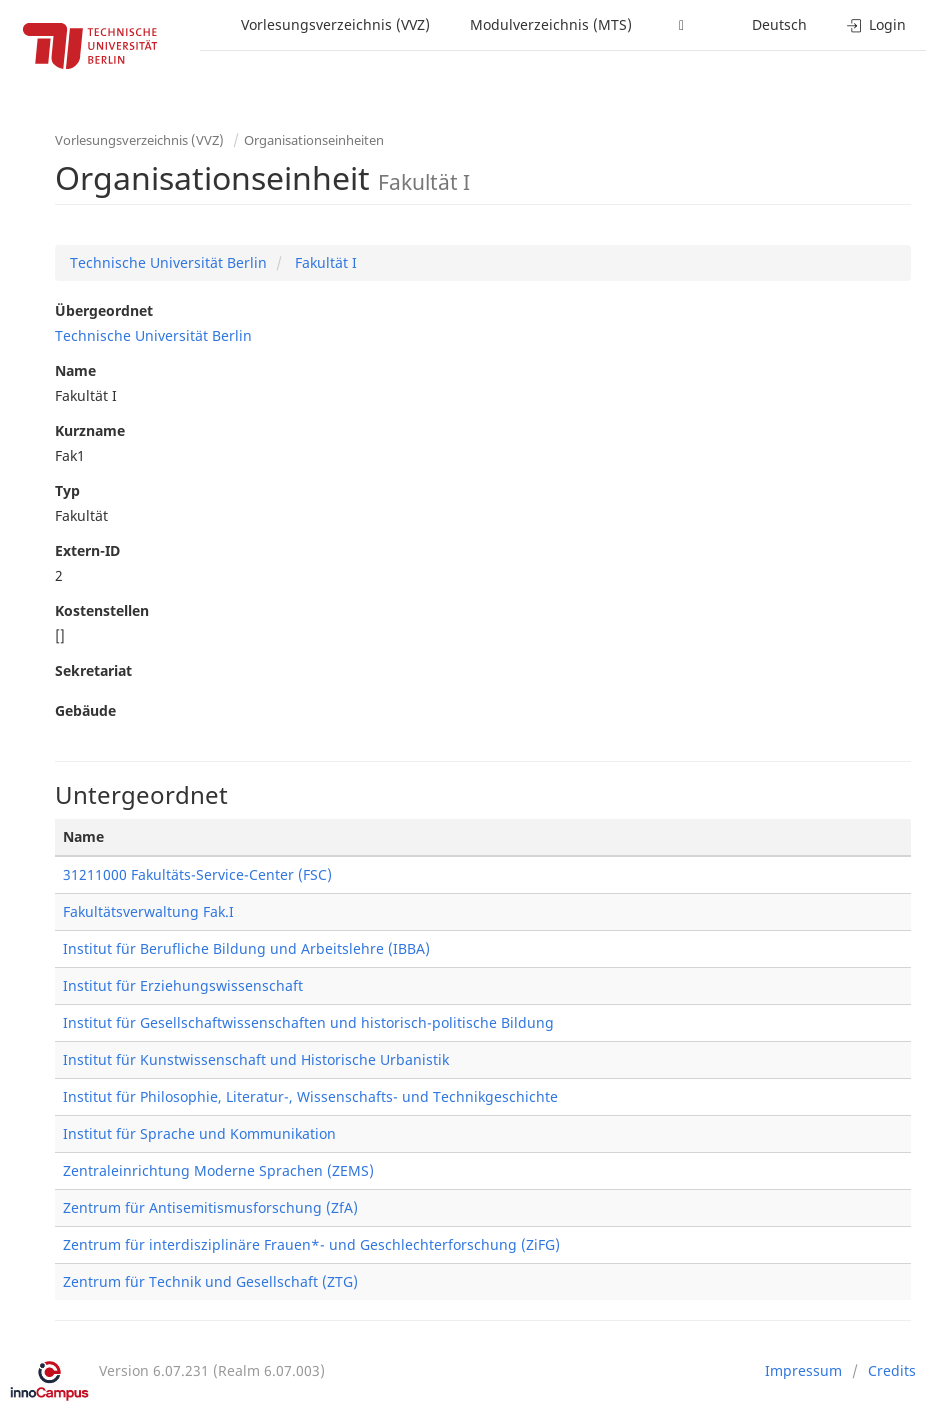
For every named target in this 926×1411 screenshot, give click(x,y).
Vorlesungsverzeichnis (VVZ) (335, 24)
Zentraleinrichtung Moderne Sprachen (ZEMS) (218, 1170)
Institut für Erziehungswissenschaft (183, 985)
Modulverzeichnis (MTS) (551, 24)
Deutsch (779, 24)
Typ (67, 490)
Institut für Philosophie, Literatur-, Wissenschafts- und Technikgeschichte (310, 1096)
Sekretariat (93, 670)
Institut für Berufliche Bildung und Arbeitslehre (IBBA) (246, 948)
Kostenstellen (102, 610)
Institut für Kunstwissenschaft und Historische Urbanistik (256, 1059)
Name (75, 370)
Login (876, 24)
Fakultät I (324, 262)
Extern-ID (87, 550)
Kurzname (90, 430)
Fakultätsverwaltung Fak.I (148, 911)
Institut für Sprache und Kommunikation (199, 1133)
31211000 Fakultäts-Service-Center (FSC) (197, 874)
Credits (892, 1370)
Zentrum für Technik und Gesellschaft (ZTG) (210, 1281)
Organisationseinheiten (314, 140)
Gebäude (85, 710)
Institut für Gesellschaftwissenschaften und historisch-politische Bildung (308, 1022)
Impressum (803, 1370)
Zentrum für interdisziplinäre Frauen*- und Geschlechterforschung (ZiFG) (311, 1244)
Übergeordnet (104, 310)
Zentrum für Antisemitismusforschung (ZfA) (210, 1207)
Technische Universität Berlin (168, 262)
